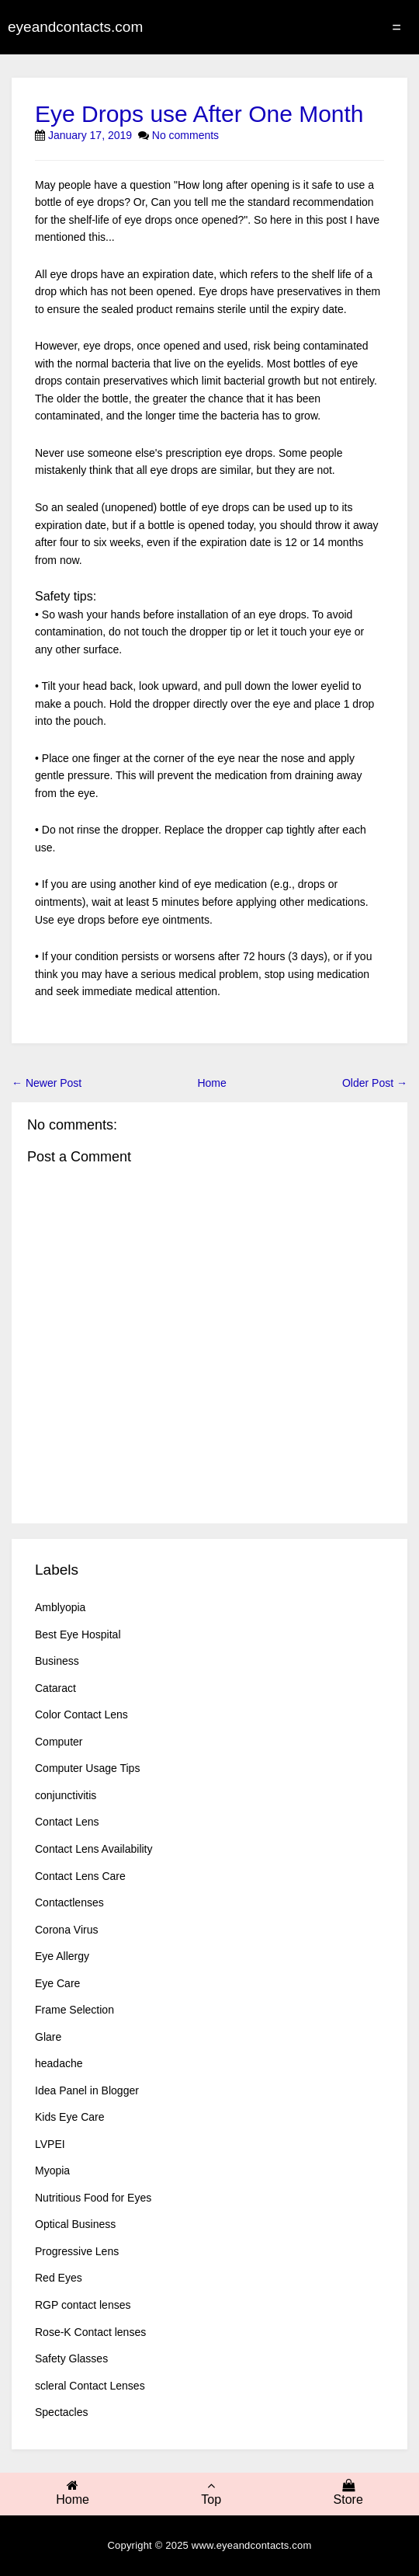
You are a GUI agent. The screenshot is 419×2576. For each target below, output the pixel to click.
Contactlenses (69, 1902)
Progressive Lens (77, 2251)
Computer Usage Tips (87, 1768)
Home (211, 1083)
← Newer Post (46, 1083)
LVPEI (50, 2144)
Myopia (52, 2170)
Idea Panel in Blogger (87, 2090)
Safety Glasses (71, 2358)
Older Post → (374, 1083)
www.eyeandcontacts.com (252, 2545)
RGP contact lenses (82, 2305)
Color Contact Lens (81, 1714)
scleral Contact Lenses (90, 2385)
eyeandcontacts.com (75, 27)
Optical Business (75, 2224)
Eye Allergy (62, 1956)
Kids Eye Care (69, 2117)
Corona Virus (66, 1929)
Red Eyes (58, 2277)
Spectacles (61, 2412)
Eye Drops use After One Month (199, 114)
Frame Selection (74, 2009)
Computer (58, 1741)
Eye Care (57, 1983)
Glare (48, 2037)
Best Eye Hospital (78, 1634)
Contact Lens (67, 1821)
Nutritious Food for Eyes (93, 2197)
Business (57, 1661)
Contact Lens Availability (94, 1849)
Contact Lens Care (80, 1876)
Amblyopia (60, 1607)
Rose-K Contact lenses (90, 2332)
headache (59, 2063)
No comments (185, 135)
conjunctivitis (65, 1795)
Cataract (55, 1688)
